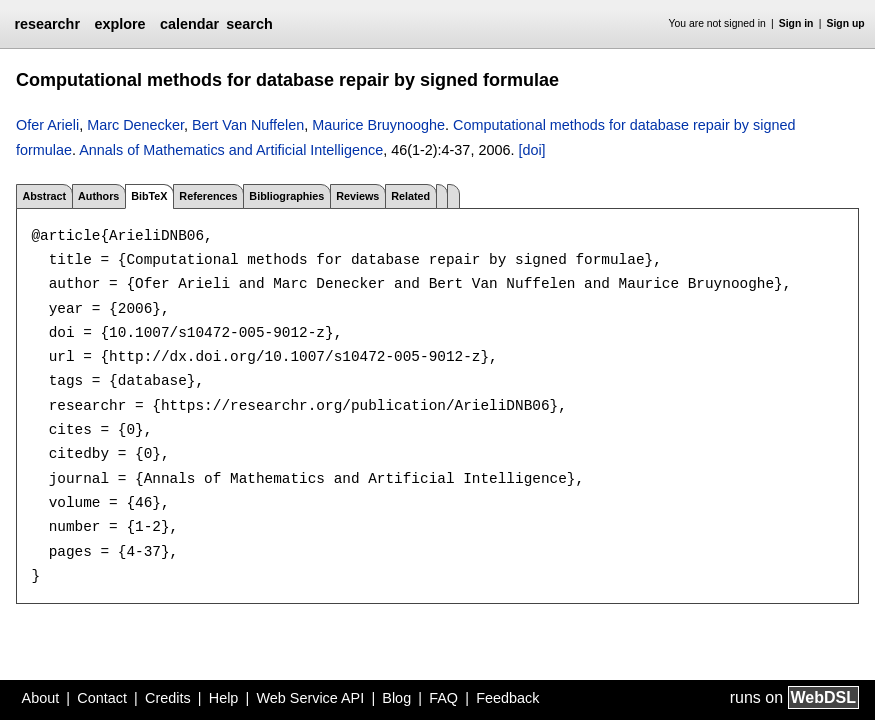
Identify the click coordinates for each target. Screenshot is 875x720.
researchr (47, 24)
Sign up (846, 23)
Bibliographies (286, 196)
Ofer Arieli (47, 125)
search (249, 24)
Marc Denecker (135, 125)
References (208, 196)
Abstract (44, 196)
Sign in (796, 23)
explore (119, 24)
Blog (396, 698)
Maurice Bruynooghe (378, 125)
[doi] (531, 150)
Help (224, 698)
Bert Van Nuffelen (248, 125)
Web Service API (310, 698)
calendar (189, 24)
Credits (168, 698)
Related (410, 196)
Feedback (507, 698)
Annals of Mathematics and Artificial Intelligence (231, 150)
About (41, 698)
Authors (98, 196)
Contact (102, 698)
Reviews (357, 196)
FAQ (443, 698)
